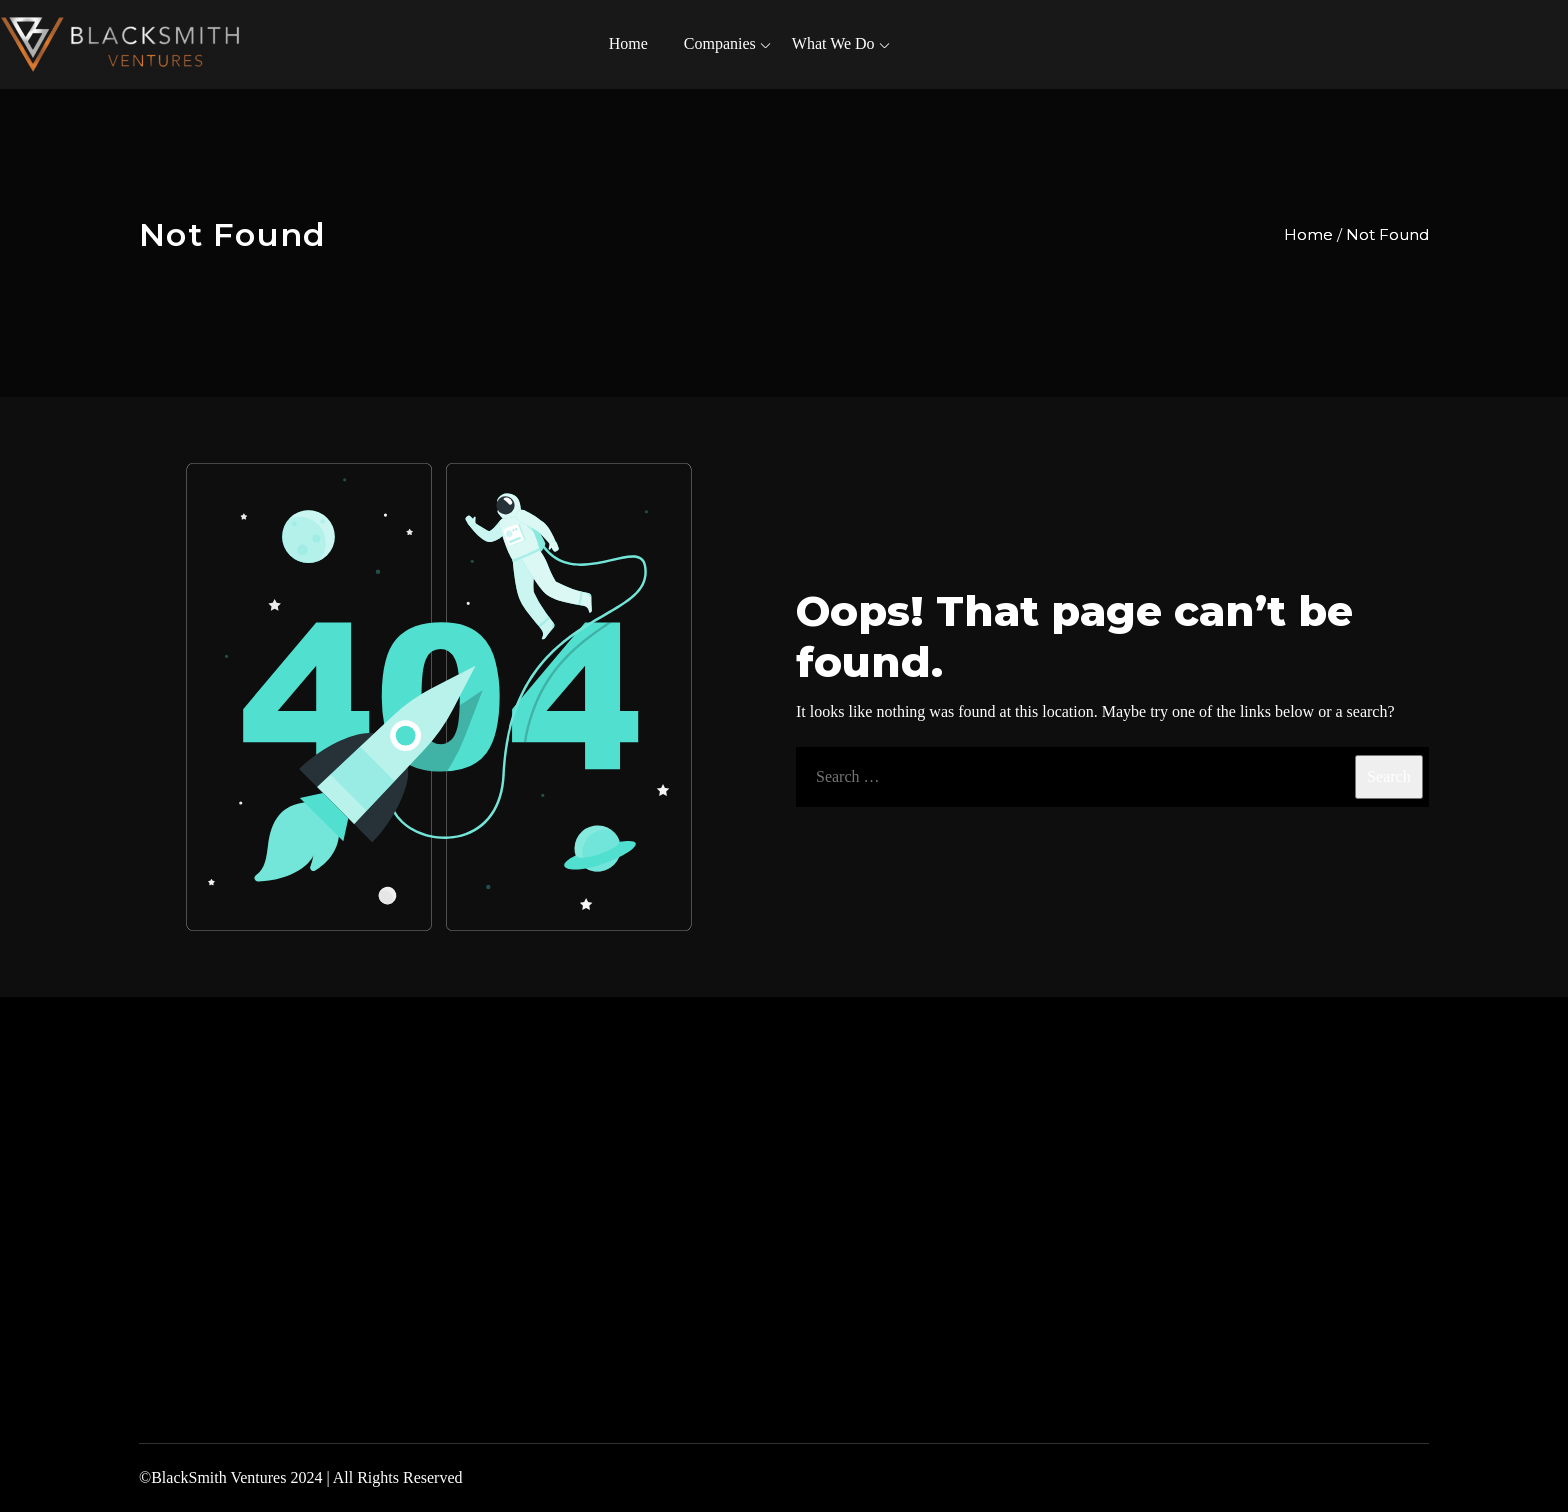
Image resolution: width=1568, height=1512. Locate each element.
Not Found (1387, 234)
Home (628, 43)
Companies (720, 43)
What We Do (833, 43)
